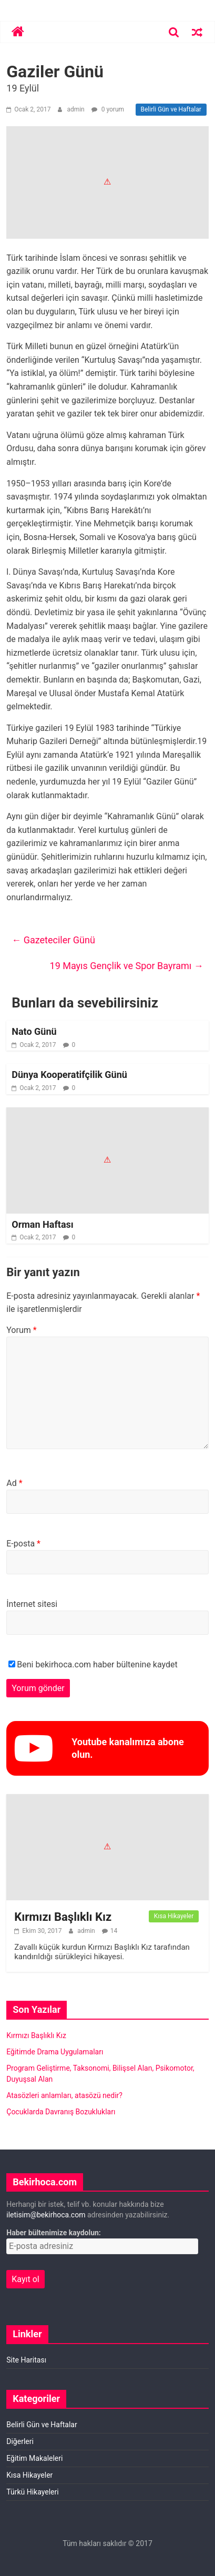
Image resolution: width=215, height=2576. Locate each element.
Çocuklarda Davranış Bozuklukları (60, 2111)
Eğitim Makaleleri (34, 2458)
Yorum (21, 1330)
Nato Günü (34, 1031)
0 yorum (107, 109)
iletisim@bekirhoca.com (45, 2215)
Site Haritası (26, 2360)
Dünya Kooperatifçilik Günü (69, 1074)
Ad (14, 1483)
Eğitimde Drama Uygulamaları (54, 2052)
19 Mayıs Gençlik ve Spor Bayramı (126, 965)
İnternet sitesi (31, 1604)
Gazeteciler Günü (53, 939)
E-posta (23, 1544)
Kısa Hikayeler (174, 1916)
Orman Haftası (42, 1224)
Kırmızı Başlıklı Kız (62, 1916)
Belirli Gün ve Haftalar (171, 109)
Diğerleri (20, 2441)
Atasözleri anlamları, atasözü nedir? (64, 2095)
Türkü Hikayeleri (32, 2492)
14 (114, 1930)
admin (76, 109)
